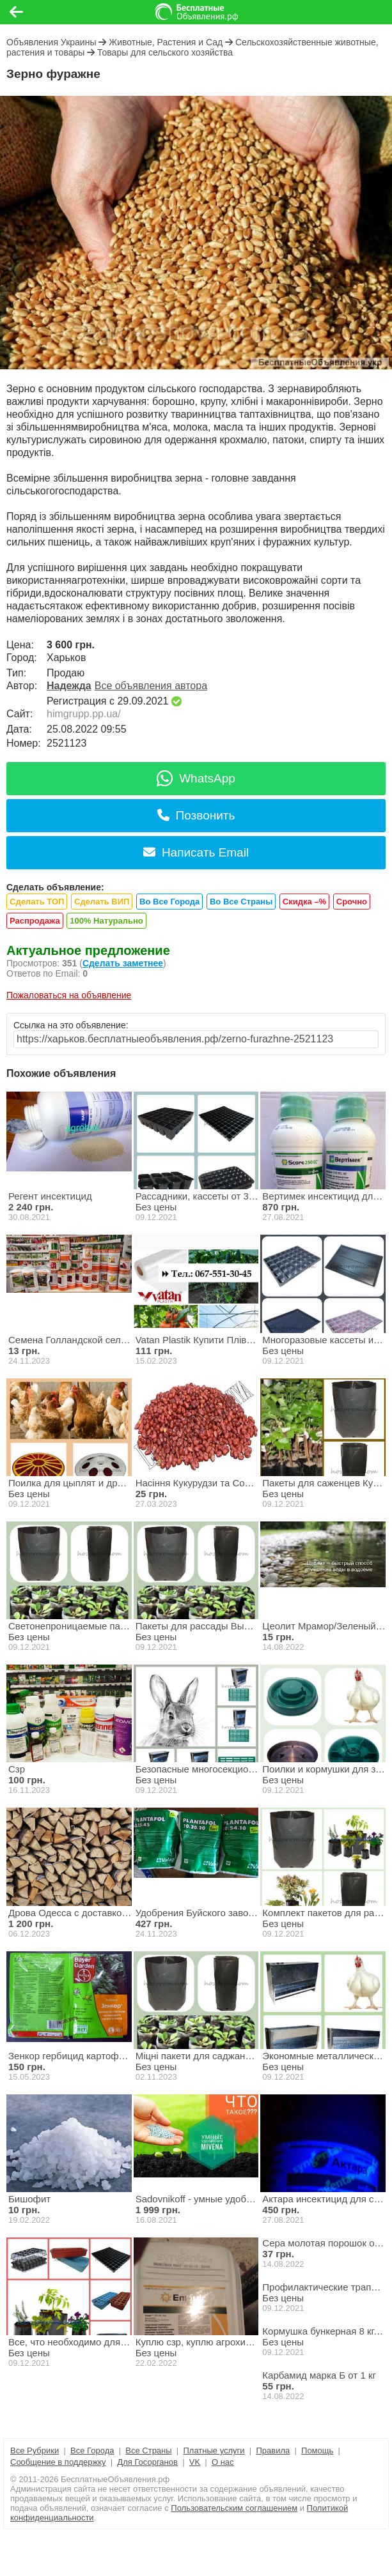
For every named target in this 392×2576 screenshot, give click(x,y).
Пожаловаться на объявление (68, 995)
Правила (273, 2450)
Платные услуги (213, 2450)
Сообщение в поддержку (58, 2462)
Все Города (92, 2450)
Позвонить (196, 815)
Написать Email (196, 852)
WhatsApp (196, 778)
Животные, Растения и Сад (166, 42)
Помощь (317, 2450)
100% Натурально (106, 921)
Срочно (351, 901)
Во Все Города (169, 901)
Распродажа (35, 921)
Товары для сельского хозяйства (165, 52)
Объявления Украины (51, 42)
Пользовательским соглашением (234, 2508)
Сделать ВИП (101, 901)
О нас (223, 2462)
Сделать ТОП (37, 901)
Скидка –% (304, 901)
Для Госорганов (147, 2462)
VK (194, 2462)
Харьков (66, 657)
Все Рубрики (34, 2450)
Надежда (69, 685)
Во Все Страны (241, 901)
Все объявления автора (151, 685)
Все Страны (148, 2450)
